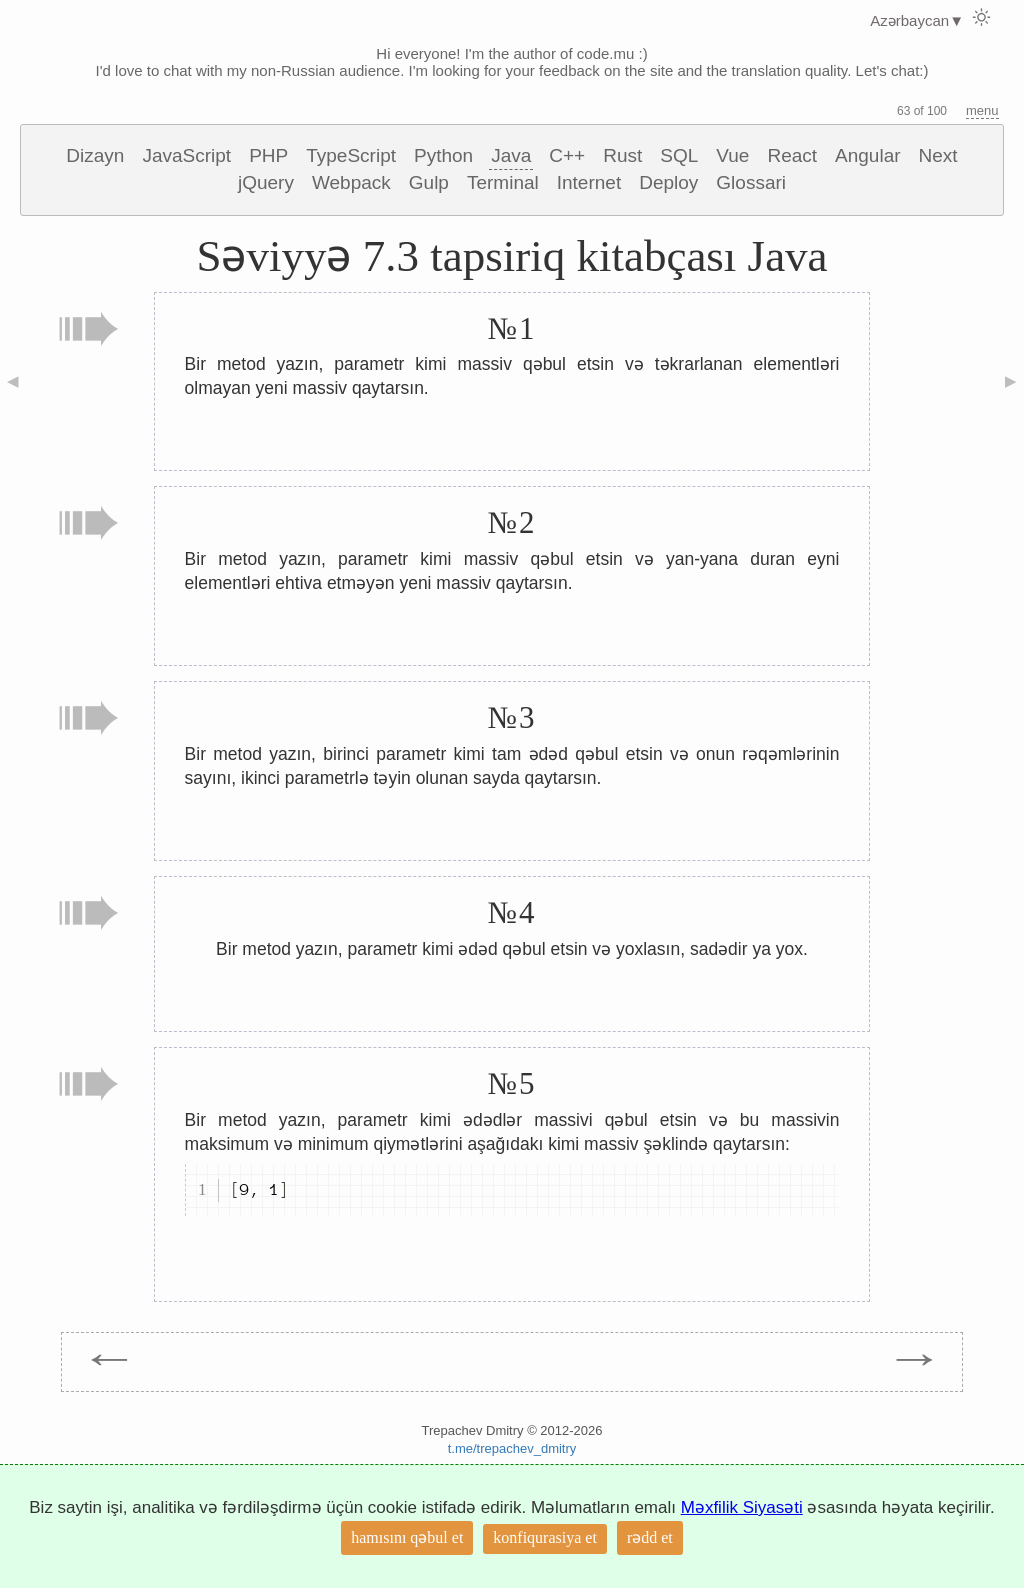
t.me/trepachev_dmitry (512, 1448)
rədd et (650, 1537)
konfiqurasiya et (545, 1537)
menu (982, 110)
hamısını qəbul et (407, 1537)
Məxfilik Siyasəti (742, 1507)
